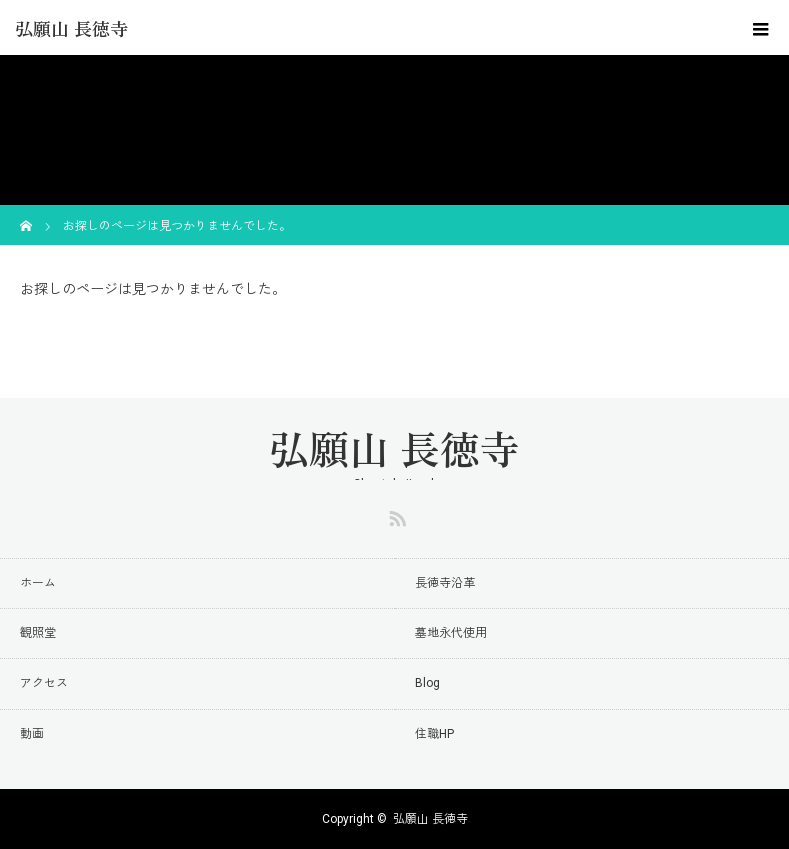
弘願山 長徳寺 (71, 28)
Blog (427, 683)
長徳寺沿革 (445, 583)
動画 (32, 734)
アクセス (44, 683)
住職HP (434, 734)
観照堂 (38, 633)
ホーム (38, 583)
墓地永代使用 (451, 633)
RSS (395, 515)
